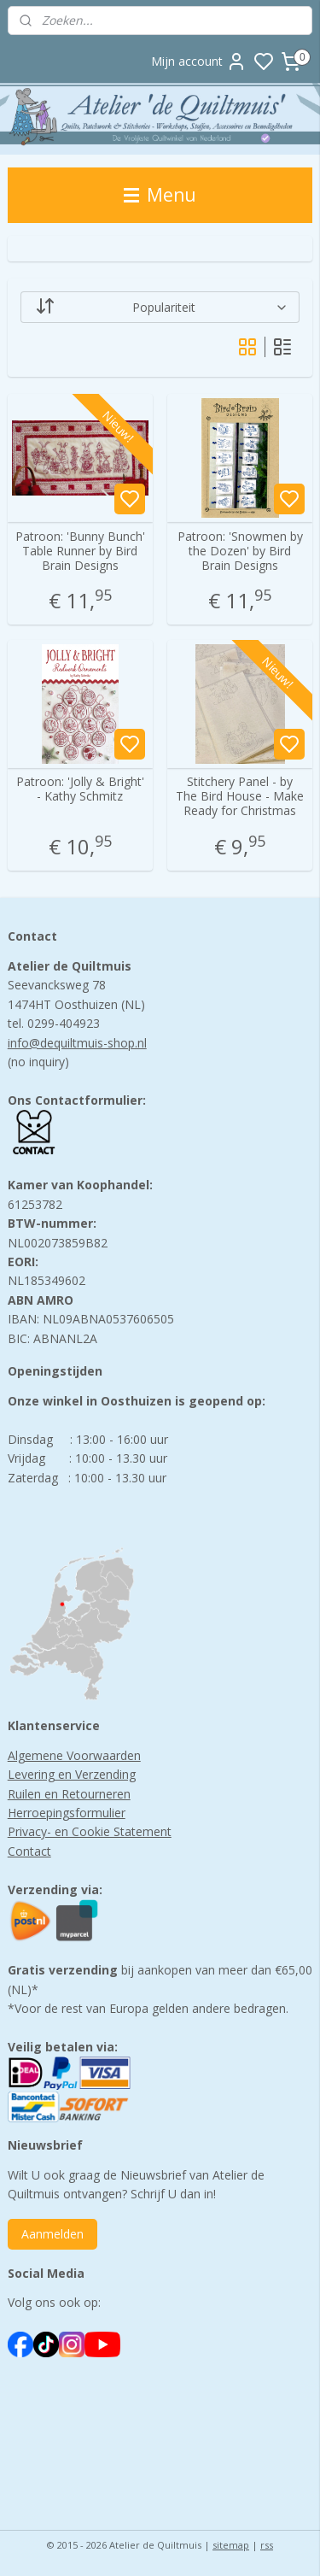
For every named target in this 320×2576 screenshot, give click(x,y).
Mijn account (199, 61)
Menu (160, 195)
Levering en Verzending (72, 1774)
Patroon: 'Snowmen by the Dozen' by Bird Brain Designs (240, 551)
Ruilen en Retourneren (69, 1794)
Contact (29, 1851)
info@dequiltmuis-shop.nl (77, 1043)
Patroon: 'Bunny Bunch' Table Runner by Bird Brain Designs (80, 551)
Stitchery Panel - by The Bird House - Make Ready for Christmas (240, 797)
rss (266, 2544)
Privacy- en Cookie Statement (90, 1831)
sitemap (230, 2544)
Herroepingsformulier (66, 1812)
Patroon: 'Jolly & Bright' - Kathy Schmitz (80, 790)
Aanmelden (52, 2234)
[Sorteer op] (160, 307)
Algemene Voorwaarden (74, 1755)
